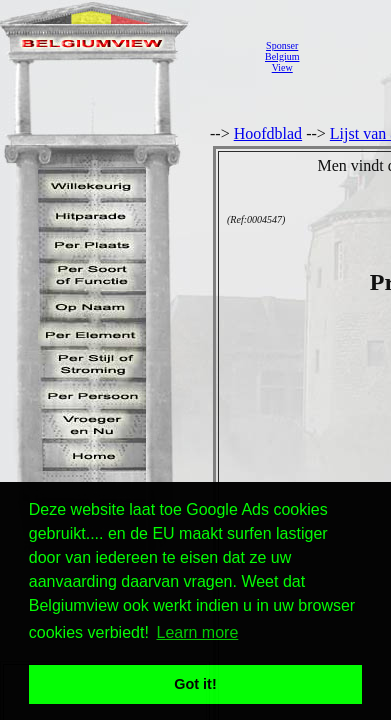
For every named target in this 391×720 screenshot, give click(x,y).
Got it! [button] (195, 684)
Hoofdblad (268, 133)
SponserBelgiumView (282, 56)
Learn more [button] (198, 632)
